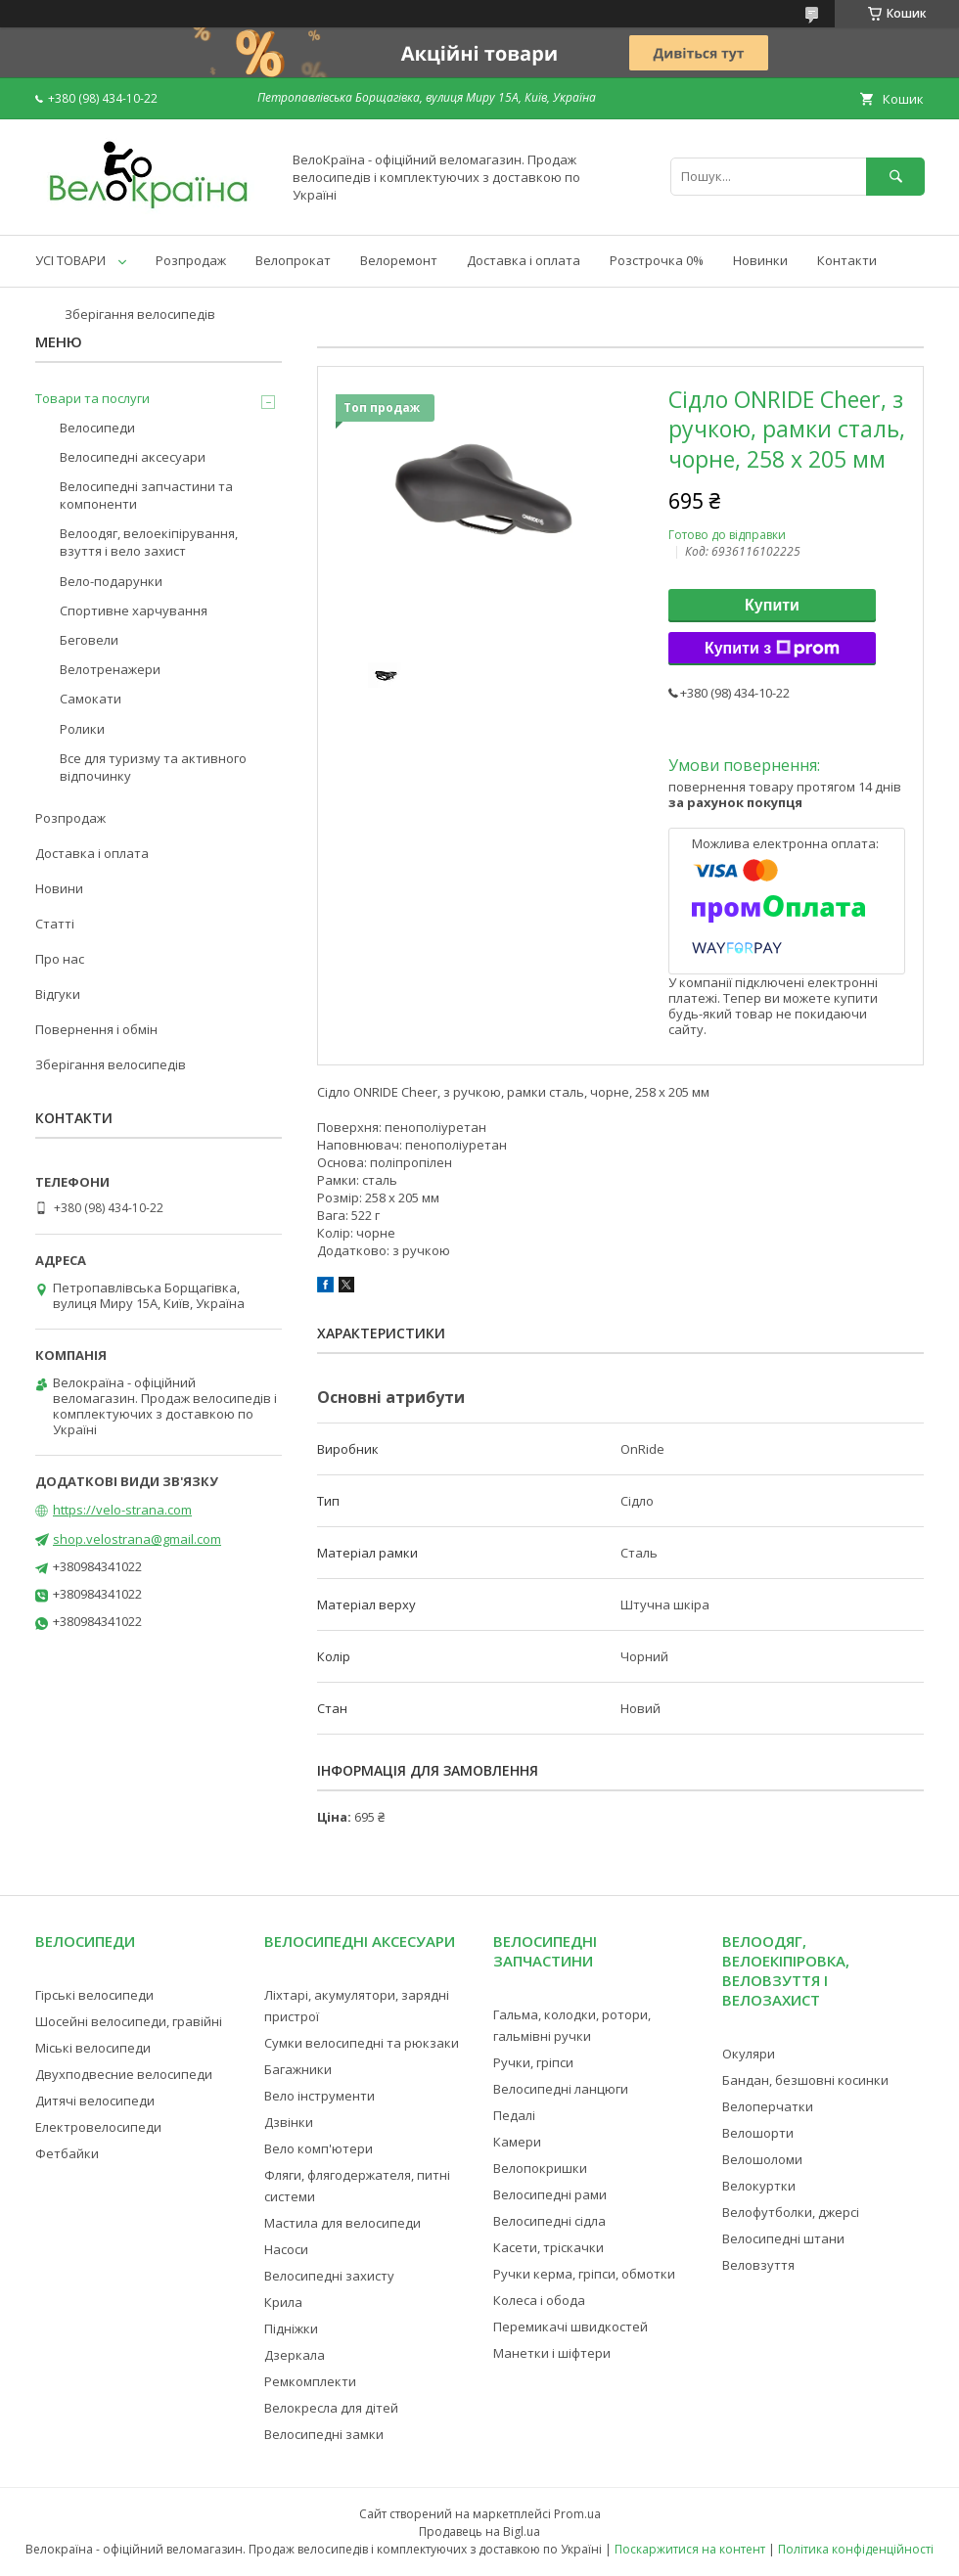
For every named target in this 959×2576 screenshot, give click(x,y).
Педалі (514, 2115)
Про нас (59, 959)
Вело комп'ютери (318, 2148)
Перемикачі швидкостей (570, 2326)
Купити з (772, 648)
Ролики (82, 729)
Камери (517, 2141)
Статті (54, 923)
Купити (772, 605)
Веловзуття (758, 2265)
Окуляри (748, 2053)
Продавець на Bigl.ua (479, 2531)
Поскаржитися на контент (690, 2549)
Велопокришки (540, 2168)
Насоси (286, 2249)
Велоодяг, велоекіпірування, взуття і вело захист (149, 542)
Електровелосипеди (98, 2127)
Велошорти (758, 2133)
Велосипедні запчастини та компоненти (146, 495)
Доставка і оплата (523, 260)
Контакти (847, 260)
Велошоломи (762, 2159)
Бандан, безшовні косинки (805, 2080)
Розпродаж (191, 260)
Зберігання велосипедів (140, 314)
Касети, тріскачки (548, 2247)
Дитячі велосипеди (95, 2100)
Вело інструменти (319, 2095)
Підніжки (291, 2328)
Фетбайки (67, 2153)
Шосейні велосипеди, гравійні (128, 2021)
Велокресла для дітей (331, 2408)
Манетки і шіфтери (552, 2353)
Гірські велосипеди (94, 1995)
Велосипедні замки (324, 2434)
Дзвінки (288, 2122)
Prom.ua (577, 2514)
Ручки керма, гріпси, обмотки (584, 2273)
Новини (59, 888)
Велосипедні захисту (329, 2275)
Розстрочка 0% (657, 260)
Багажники (298, 2069)
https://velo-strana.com (122, 1509)
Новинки (760, 260)
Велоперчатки (767, 2106)
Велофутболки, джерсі (790, 2212)
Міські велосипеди (93, 2047)
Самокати (90, 698)
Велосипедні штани (783, 2238)
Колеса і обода (539, 2300)
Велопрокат (293, 260)
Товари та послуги (92, 398)
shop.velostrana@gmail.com (137, 1539)
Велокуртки (759, 2185)
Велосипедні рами (550, 2194)
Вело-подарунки (111, 581)
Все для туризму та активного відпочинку (153, 767)
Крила (283, 2302)
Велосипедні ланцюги (560, 2089)
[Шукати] (895, 177)
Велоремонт (398, 260)
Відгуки (57, 994)
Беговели (89, 640)
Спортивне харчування (133, 610)
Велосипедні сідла (549, 2221)
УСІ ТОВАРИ (70, 260)
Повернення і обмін (96, 1029)
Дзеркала (294, 2355)
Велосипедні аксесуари (133, 457)
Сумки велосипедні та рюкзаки (361, 2043)
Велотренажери (110, 669)
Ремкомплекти (310, 2381)
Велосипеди (97, 427)
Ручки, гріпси (533, 2062)
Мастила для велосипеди (342, 2223)
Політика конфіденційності (856, 2549)
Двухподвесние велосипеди (123, 2074)
